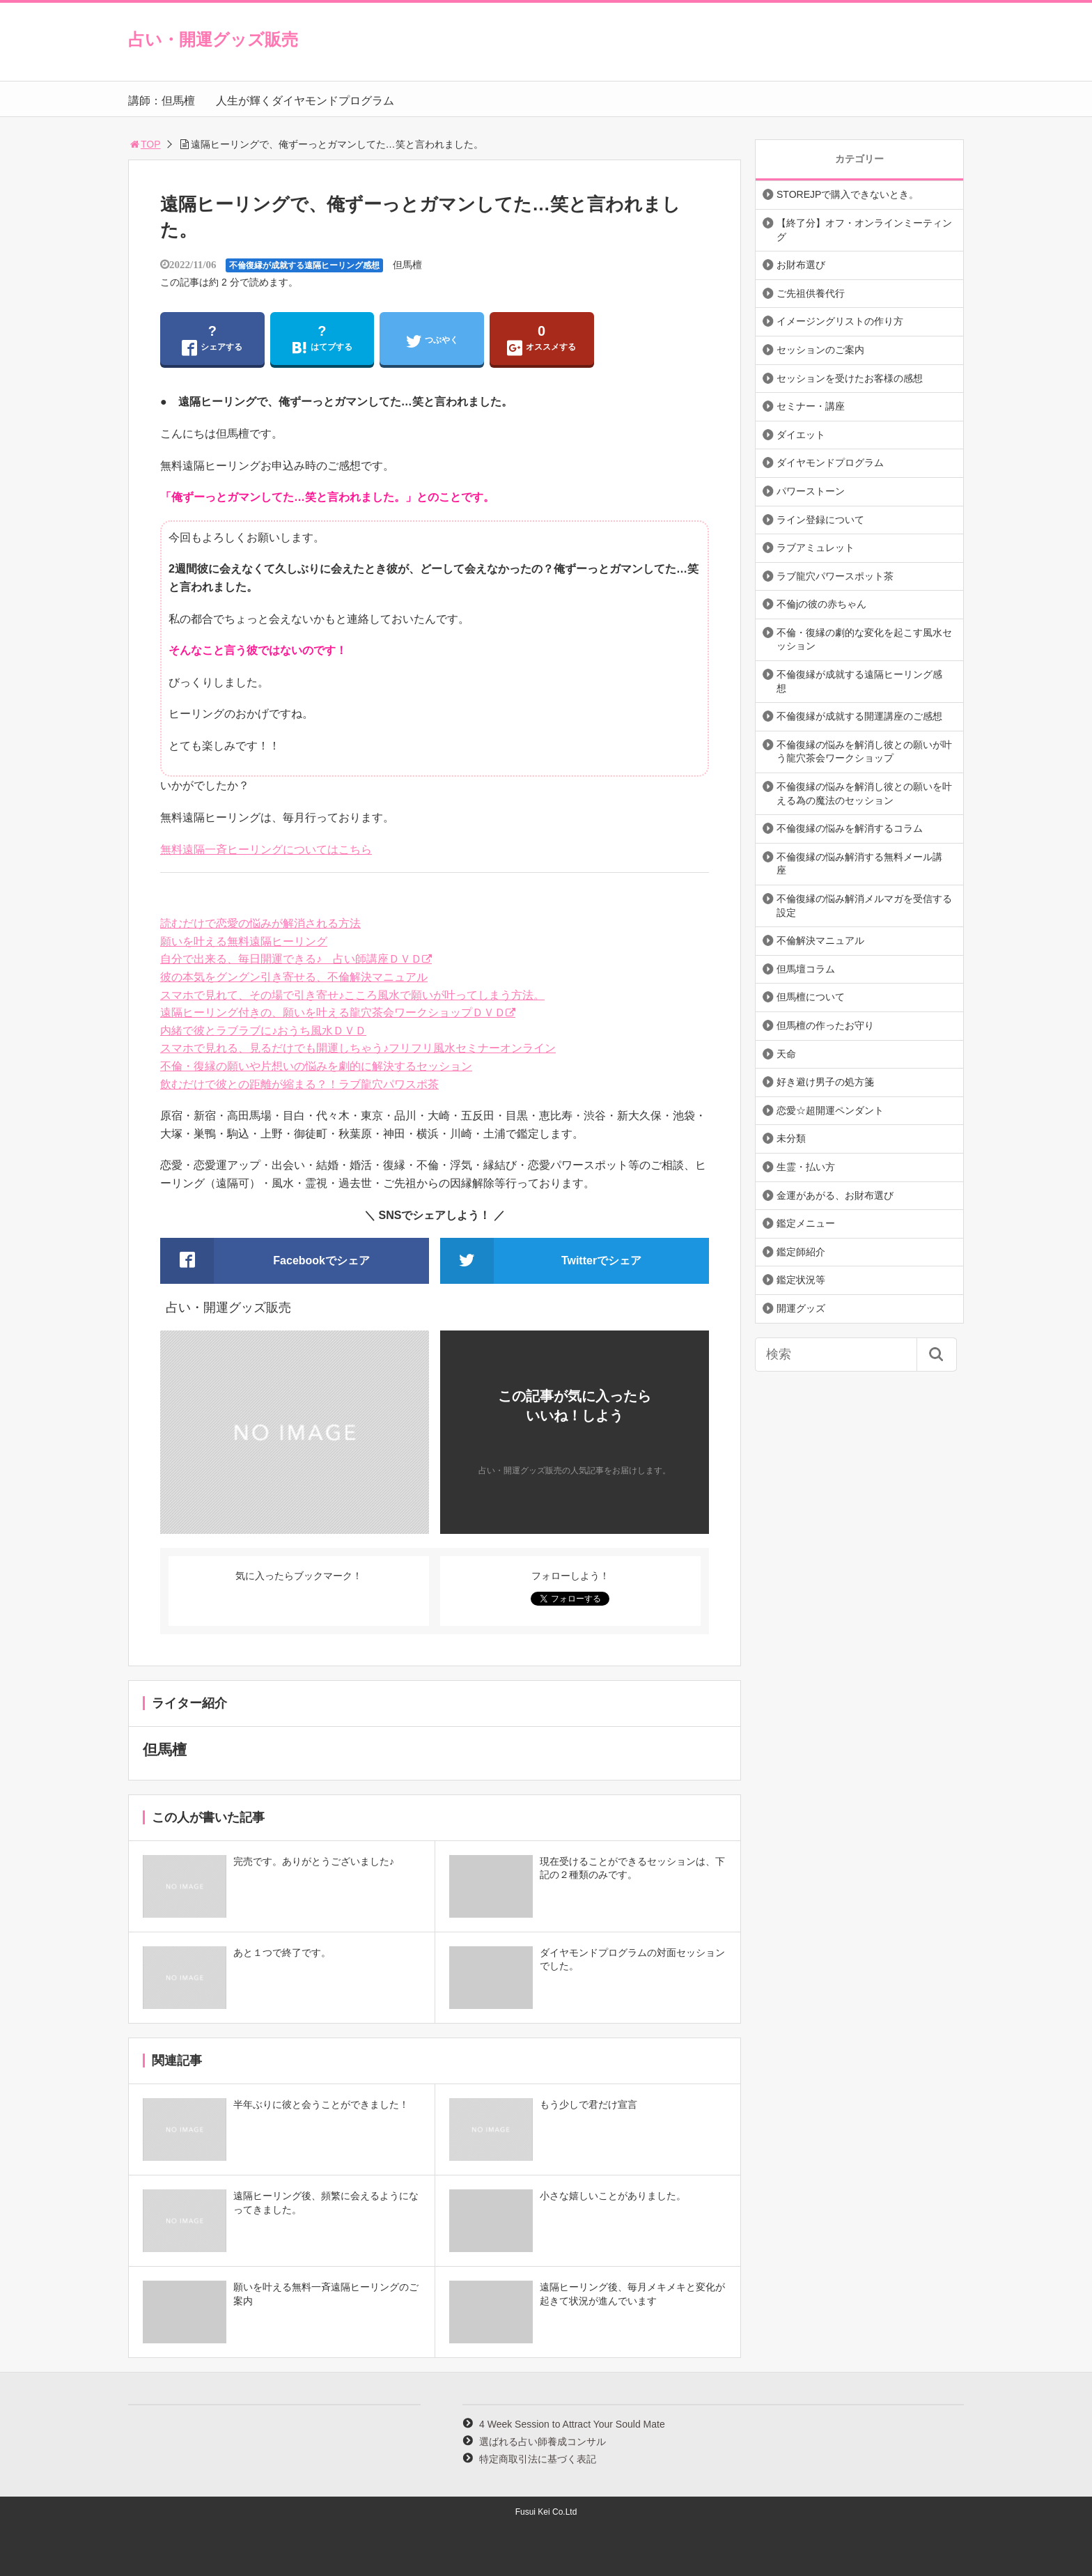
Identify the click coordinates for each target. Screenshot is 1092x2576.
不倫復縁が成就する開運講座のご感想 (859, 716)
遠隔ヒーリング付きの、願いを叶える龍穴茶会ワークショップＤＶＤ (333, 1012)
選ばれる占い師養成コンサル (542, 2441)
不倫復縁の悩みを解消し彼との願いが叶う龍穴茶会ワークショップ (864, 751)
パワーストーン (811, 491)
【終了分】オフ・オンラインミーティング (864, 229)
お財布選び (801, 264)
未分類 (791, 1138)
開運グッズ (801, 1308)
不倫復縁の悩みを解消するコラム (850, 828)
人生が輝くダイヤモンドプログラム (305, 101)
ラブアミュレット (816, 547)
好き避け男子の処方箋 (825, 1081)
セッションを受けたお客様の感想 (850, 378)
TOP (144, 144)
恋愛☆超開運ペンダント (830, 1110)
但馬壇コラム (806, 969)
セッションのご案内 (820, 349)
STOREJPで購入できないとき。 (848, 194)
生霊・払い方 (806, 1166)
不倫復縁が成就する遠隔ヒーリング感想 (304, 265)
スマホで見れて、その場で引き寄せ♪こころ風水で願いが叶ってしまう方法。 (352, 995)
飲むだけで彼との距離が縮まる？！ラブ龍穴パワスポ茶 (299, 1084)
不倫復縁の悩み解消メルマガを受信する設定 (864, 905)
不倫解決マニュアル (820, 940)
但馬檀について (811, 996)
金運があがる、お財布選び (835, 1195)
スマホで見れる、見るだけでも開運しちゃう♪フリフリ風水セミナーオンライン (358, 1048)
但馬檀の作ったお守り (825, 1025)
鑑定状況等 (801, 1279)
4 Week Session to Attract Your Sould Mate (572, 2424)
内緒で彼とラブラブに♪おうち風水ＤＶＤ (263, 1031)
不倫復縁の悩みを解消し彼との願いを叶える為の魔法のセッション (864, 793)
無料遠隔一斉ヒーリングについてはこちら (266, 849)
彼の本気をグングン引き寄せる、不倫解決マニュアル (294, 977)
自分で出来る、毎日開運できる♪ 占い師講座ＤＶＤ (291, 959)
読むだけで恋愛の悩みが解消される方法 (260, 923)
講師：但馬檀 (161, 101)
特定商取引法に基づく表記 (537, 2459)
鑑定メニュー (806, 1223)
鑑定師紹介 (801, 1251)
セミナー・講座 (811, 406)
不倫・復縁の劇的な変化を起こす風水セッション (864, 639)
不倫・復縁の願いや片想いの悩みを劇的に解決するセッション (316, 1066)
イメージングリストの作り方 (840, 321)
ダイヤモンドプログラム (830, 462)
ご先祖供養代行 (811, 293)
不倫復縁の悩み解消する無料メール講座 (859, 863)
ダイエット (801, 434)
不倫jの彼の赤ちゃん (821, 604)
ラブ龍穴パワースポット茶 (835, 576)
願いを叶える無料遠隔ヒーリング (243, 941)
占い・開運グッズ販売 (213, 39)
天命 (786, 1054)
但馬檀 (407, 264)
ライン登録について (820, 519)
